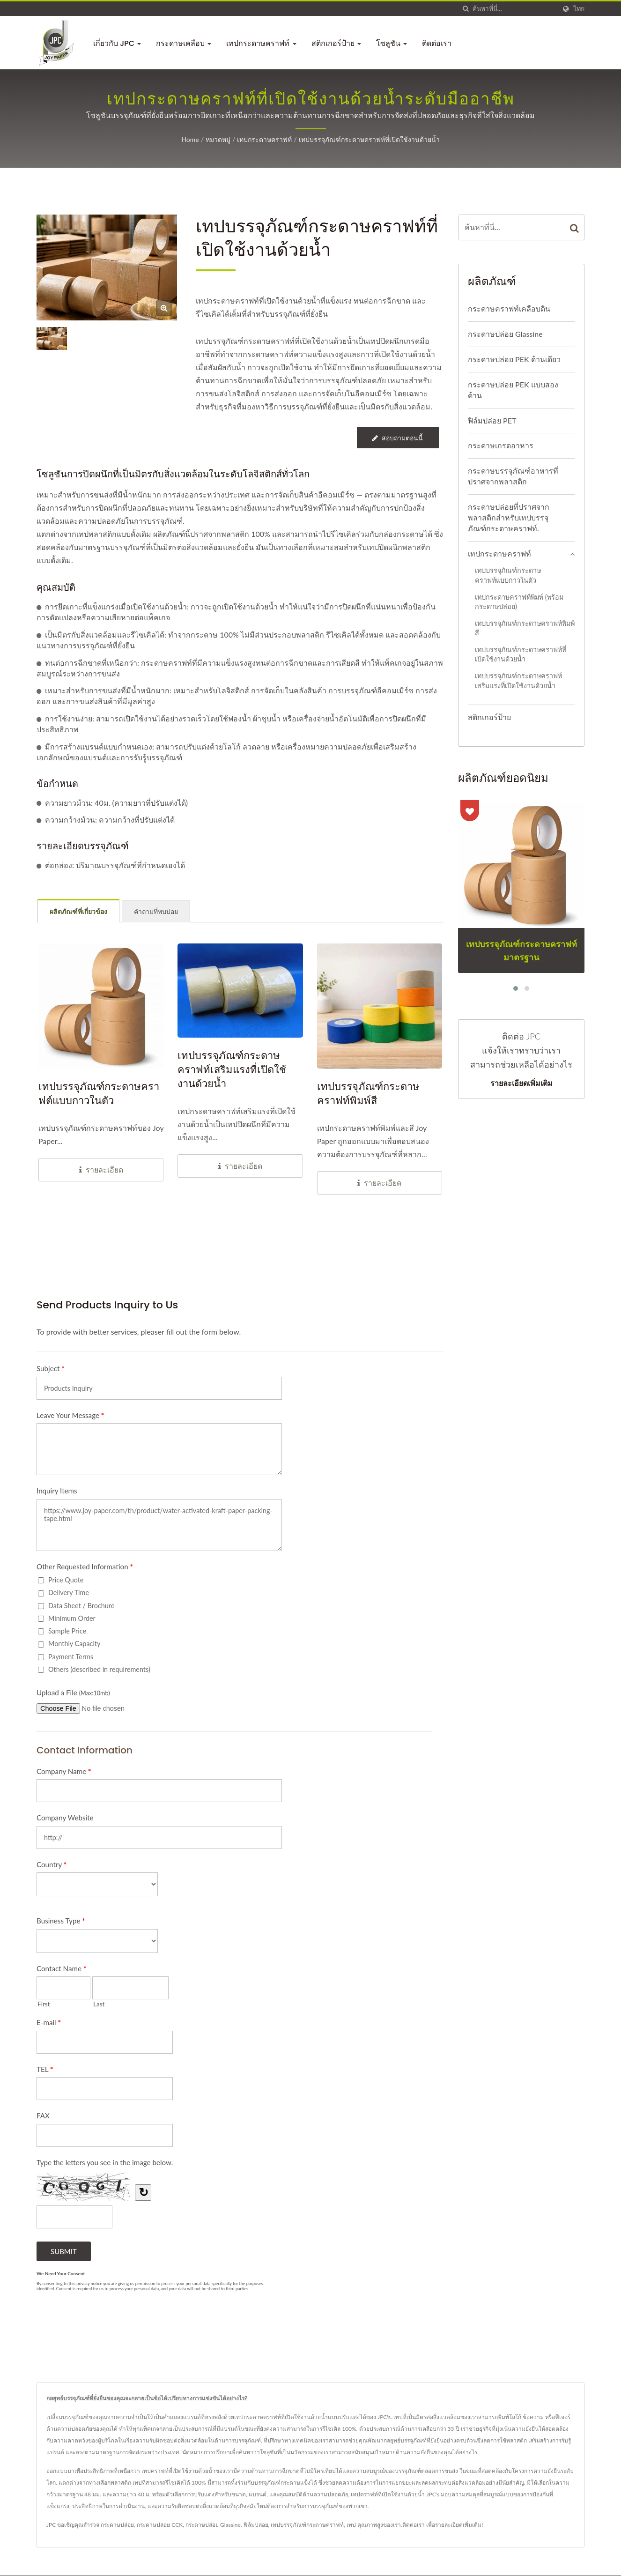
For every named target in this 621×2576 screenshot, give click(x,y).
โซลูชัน (391, 43)
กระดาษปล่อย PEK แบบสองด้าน (513, 391)
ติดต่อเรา (436, 43)
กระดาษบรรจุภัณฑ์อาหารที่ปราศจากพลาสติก (513, 477)
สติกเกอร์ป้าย (336, 43)
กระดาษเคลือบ (183, 43)
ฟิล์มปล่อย (256, 2525)
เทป (351, 2525)
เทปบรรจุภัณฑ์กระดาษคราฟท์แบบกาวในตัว (508, 576)
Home (190, 140)
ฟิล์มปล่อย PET (492, 421)
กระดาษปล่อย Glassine (505, 334)
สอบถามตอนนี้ (397, 439)
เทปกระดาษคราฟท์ (261, 43)
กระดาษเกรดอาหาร (500, 446)
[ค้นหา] (465, 8)
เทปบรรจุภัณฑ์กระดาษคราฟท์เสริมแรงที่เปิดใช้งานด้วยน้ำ (231, 1071)
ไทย (578, 9)
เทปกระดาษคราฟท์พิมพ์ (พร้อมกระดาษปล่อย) (519, 603)
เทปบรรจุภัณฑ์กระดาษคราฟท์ (307, 2525)
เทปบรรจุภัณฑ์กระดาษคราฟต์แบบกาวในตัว (98, 1095)
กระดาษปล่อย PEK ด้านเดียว (514, 360)
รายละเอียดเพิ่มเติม (521, 1084)
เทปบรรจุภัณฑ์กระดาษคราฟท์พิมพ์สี (368, 1095)
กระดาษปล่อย (117, 2525)
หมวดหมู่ (218, 140)
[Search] (514, 8)
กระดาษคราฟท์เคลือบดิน (509, 309)
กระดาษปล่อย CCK (160, 2525)
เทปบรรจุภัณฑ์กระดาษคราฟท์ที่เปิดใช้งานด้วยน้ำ (369, 140)
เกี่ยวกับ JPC (117, 43)
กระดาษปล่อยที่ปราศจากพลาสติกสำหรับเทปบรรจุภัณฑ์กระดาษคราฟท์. (508, 518)
